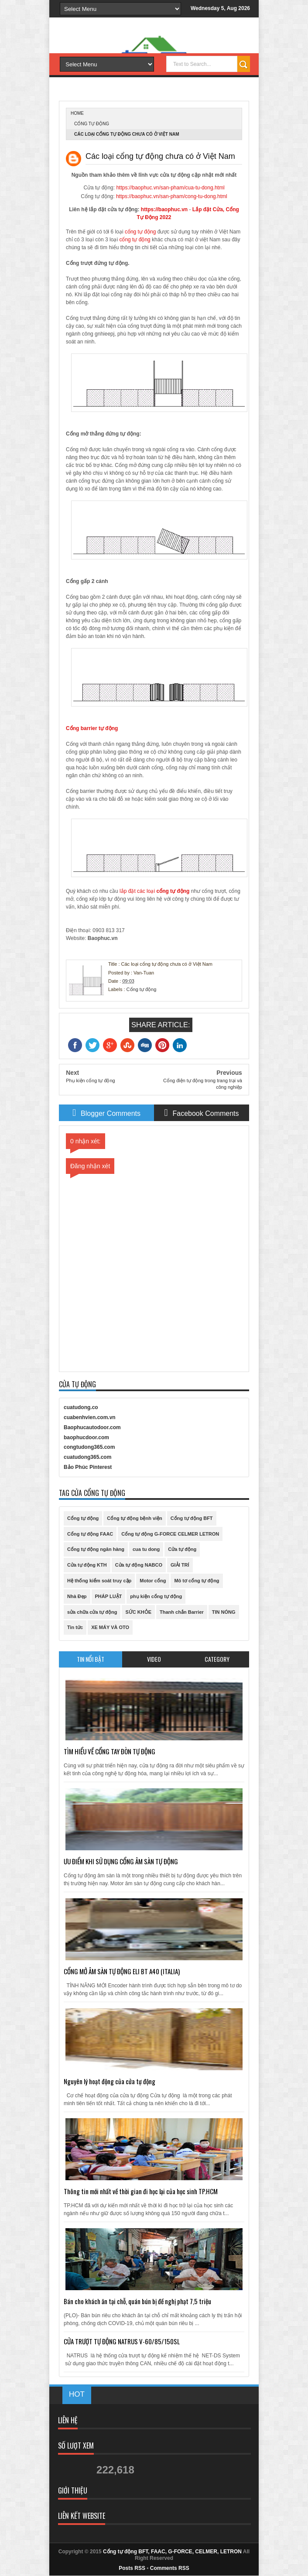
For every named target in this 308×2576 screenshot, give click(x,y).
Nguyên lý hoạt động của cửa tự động (109, 2081)
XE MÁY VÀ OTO (110, 1627)
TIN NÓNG (224, 1612)
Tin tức (75, 1627)
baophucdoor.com (86, 1437)
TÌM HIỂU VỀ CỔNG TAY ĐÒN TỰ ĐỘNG (109, 1751)
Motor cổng (153, 1580)
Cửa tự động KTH (87, 1565)
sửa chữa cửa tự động (92, 1612)
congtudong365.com (89, 1447)
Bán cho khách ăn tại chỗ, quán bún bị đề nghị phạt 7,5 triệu (137, 2301)
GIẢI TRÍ (180, 1565)
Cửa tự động (182, 1549)
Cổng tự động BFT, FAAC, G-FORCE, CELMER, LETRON (172, 2552)
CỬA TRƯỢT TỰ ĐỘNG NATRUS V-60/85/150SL (122, 2341)
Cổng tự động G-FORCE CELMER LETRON (170, 1534)
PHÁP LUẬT (108, 1596)
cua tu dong (146, 1549)
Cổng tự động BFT (192, 1518)
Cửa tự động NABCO (138, 1565)
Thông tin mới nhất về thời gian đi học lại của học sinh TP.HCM (141, 2191)
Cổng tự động (91, 123)
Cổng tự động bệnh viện (134, 1518)
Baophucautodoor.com (92, 1427)
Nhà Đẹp (77, 1596)
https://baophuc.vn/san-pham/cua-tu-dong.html (170, 188)
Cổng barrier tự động (92, 728)
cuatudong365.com (87, 1457)
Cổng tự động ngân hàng (95, 1549)
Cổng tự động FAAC (90, 1534)
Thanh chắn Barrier (182, 1612)
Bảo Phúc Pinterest (88, 1467)
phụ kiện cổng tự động (156, 1596)
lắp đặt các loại (138, 891)
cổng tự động (140, 232)
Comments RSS (169, 2568)
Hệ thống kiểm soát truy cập (99, 1580)
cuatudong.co (81, 1407)
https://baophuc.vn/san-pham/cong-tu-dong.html (171, 196)
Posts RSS (132, 2568)
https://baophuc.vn (164, 209)
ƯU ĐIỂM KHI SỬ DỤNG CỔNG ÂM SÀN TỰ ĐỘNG (121, 1861)
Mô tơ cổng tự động (196, 1580)
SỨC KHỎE (138, 1612)
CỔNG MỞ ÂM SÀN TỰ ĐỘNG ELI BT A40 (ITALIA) (122, 1971)
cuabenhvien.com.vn (90, 1417)
